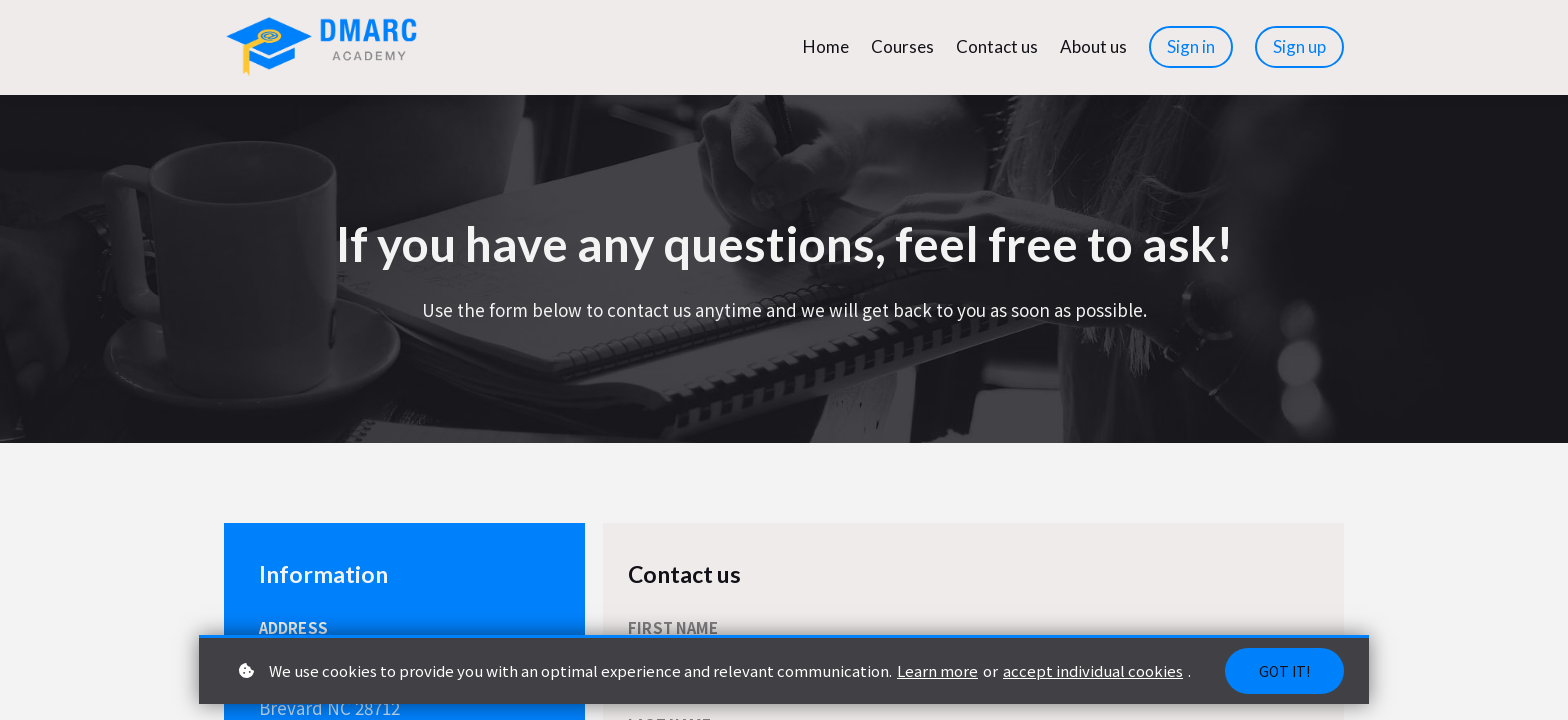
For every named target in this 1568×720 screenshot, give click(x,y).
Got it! (1284, 671)
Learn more (937, 670)
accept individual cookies (1093, 670)
